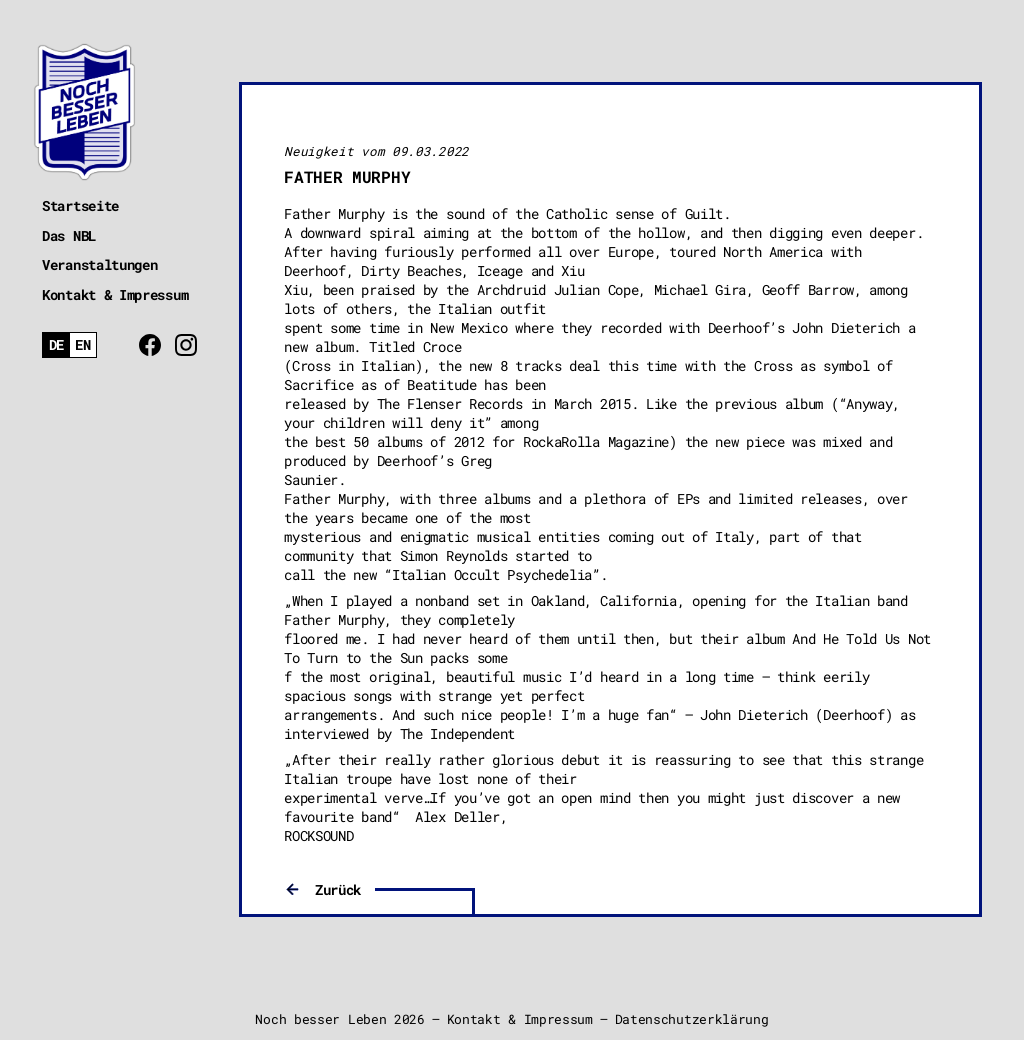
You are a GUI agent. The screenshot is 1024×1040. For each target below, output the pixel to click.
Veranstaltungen (100, 264)
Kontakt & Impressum (115, 294)
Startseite (80, 205)
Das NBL (69, 235)
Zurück (338, 889)
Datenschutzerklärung (692, 1019)
